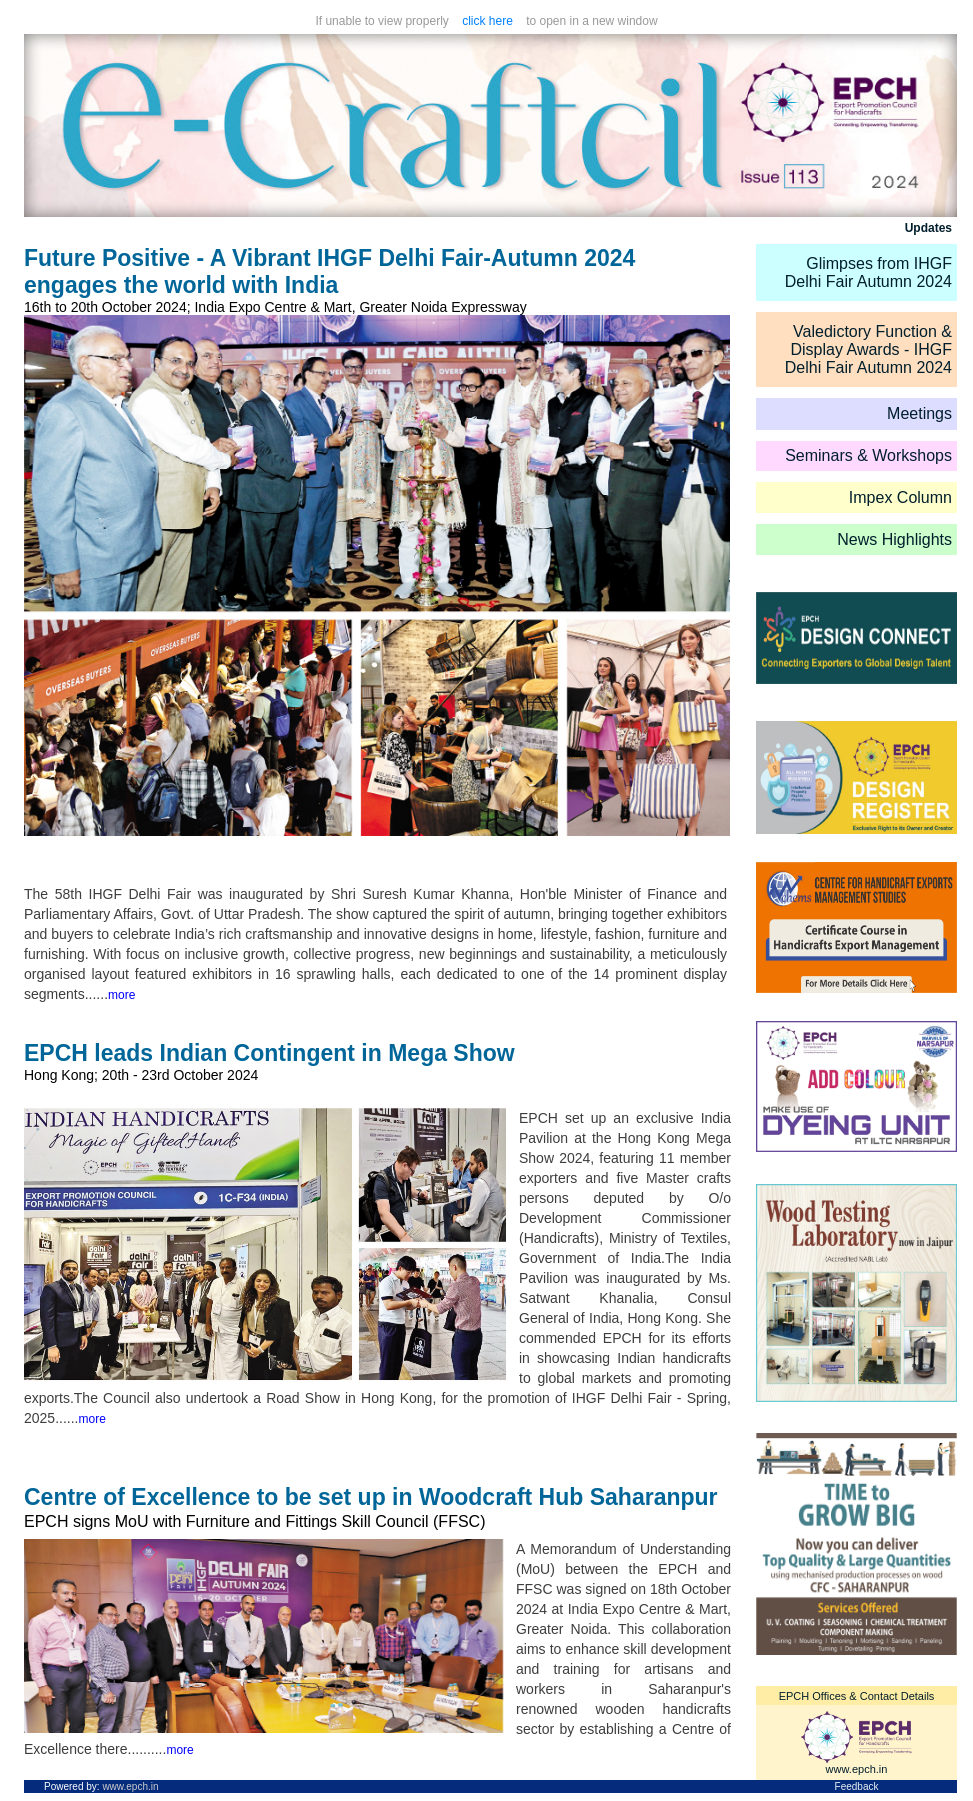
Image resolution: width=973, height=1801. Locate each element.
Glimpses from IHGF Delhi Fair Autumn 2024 (868, 272)
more (121, 995)
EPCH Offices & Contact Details (857, 1696)
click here (487, 21)
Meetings (919, 413)
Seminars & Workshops (868, 455)
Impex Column (900, 497)
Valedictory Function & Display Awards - (871, 340)
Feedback (857, 1786)
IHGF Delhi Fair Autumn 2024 (868, 358)
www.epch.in (857, 1769)
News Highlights (894, 539)
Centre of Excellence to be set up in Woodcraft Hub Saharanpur (371, 1497)
